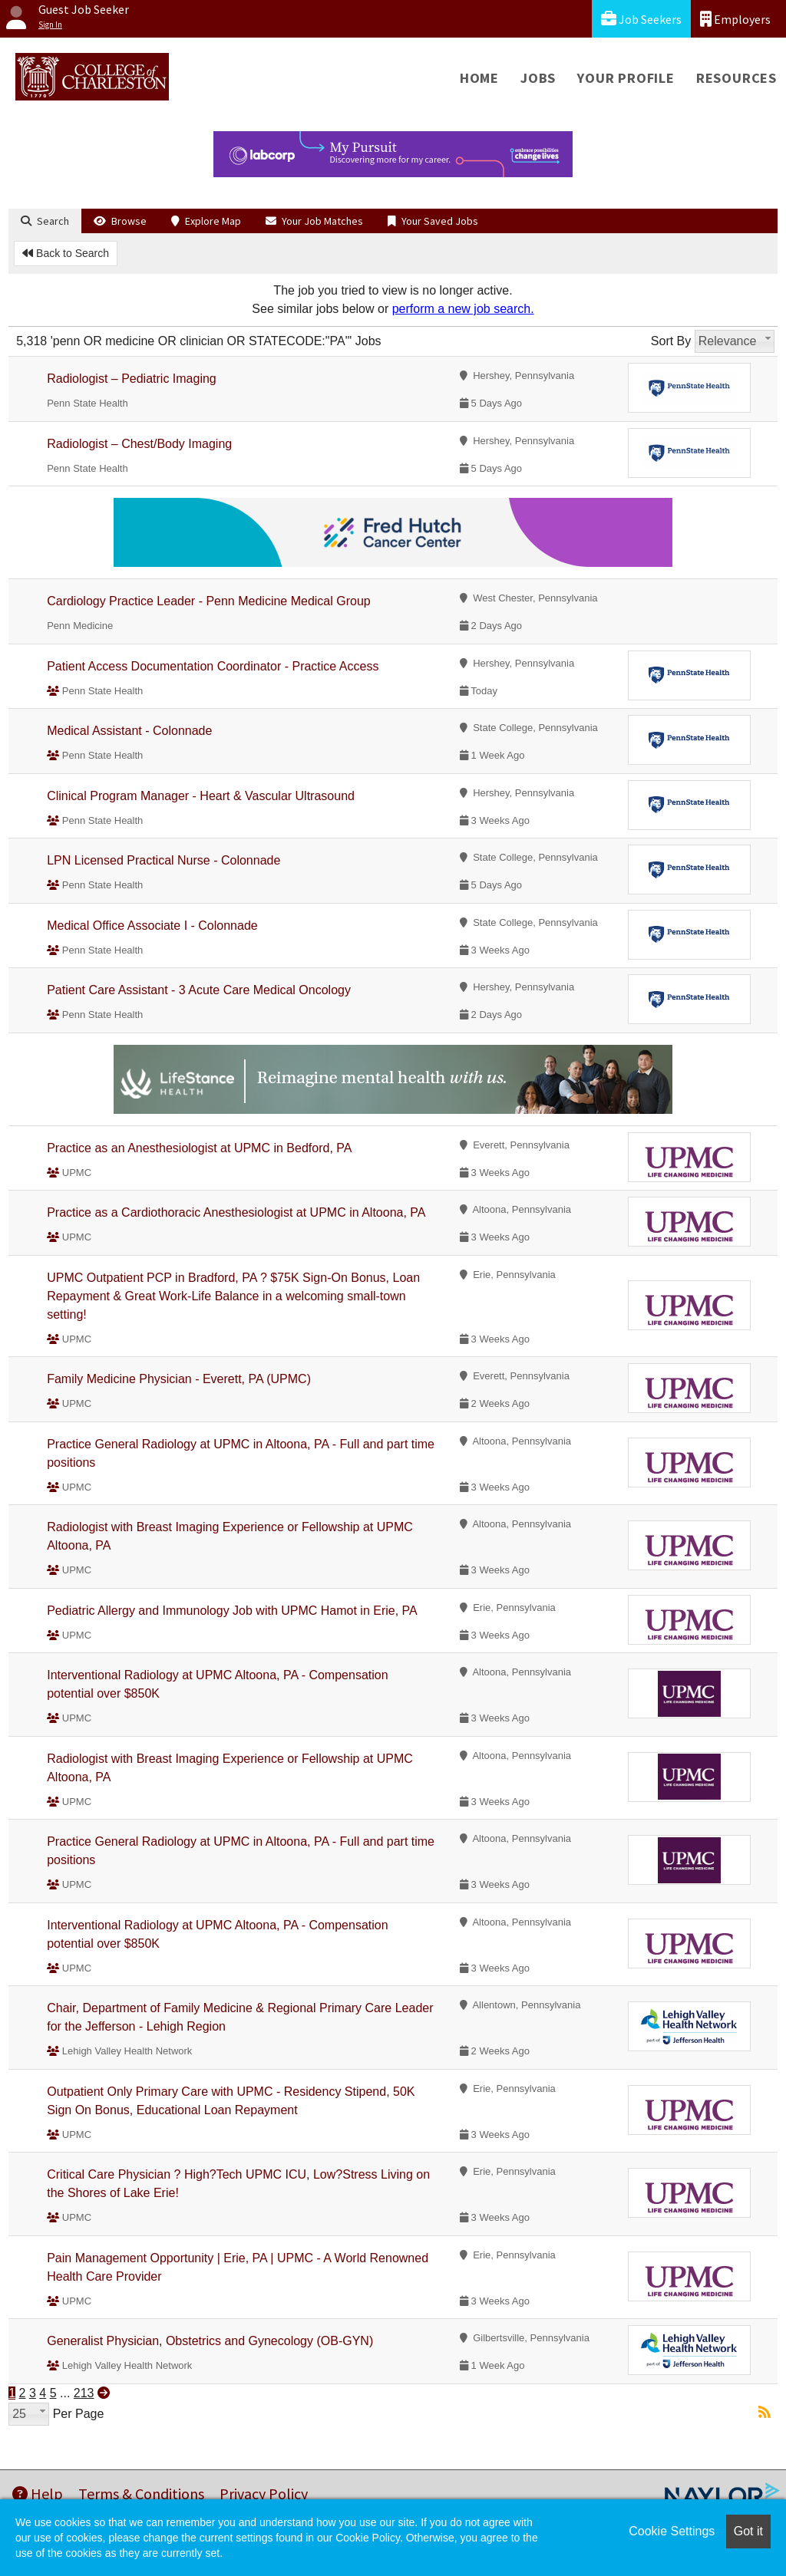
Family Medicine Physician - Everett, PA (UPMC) (179, 1378)
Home (479, 78)
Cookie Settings (672, 2531)
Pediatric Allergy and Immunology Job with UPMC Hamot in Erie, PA (232, 1610)
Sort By (671, 341)
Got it (748, 2531)
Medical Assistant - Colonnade (129, 730)
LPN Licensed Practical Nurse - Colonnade (163, 860)
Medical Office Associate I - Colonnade (152, 925)
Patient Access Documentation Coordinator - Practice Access (212, 666)
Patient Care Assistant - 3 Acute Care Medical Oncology (199, 989)
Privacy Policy (264, 2493)
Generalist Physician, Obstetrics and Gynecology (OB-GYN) (210, 2340)
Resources (736, 78)
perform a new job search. (463, 308)
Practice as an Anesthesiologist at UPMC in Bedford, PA (199, 1148)
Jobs (538, 78)
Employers (735, 18)
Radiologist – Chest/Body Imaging (139, 443)
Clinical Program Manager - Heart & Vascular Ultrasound (201, 795)
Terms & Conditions (141, 2493)
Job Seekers (641, 18)
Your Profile (626, 78)
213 (84, 2393)
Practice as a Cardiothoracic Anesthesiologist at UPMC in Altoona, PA (236, 1212)
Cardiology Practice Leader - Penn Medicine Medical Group (209, 601)
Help (37, 2493)
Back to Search (65, 253)
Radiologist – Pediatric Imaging (131, 378)
